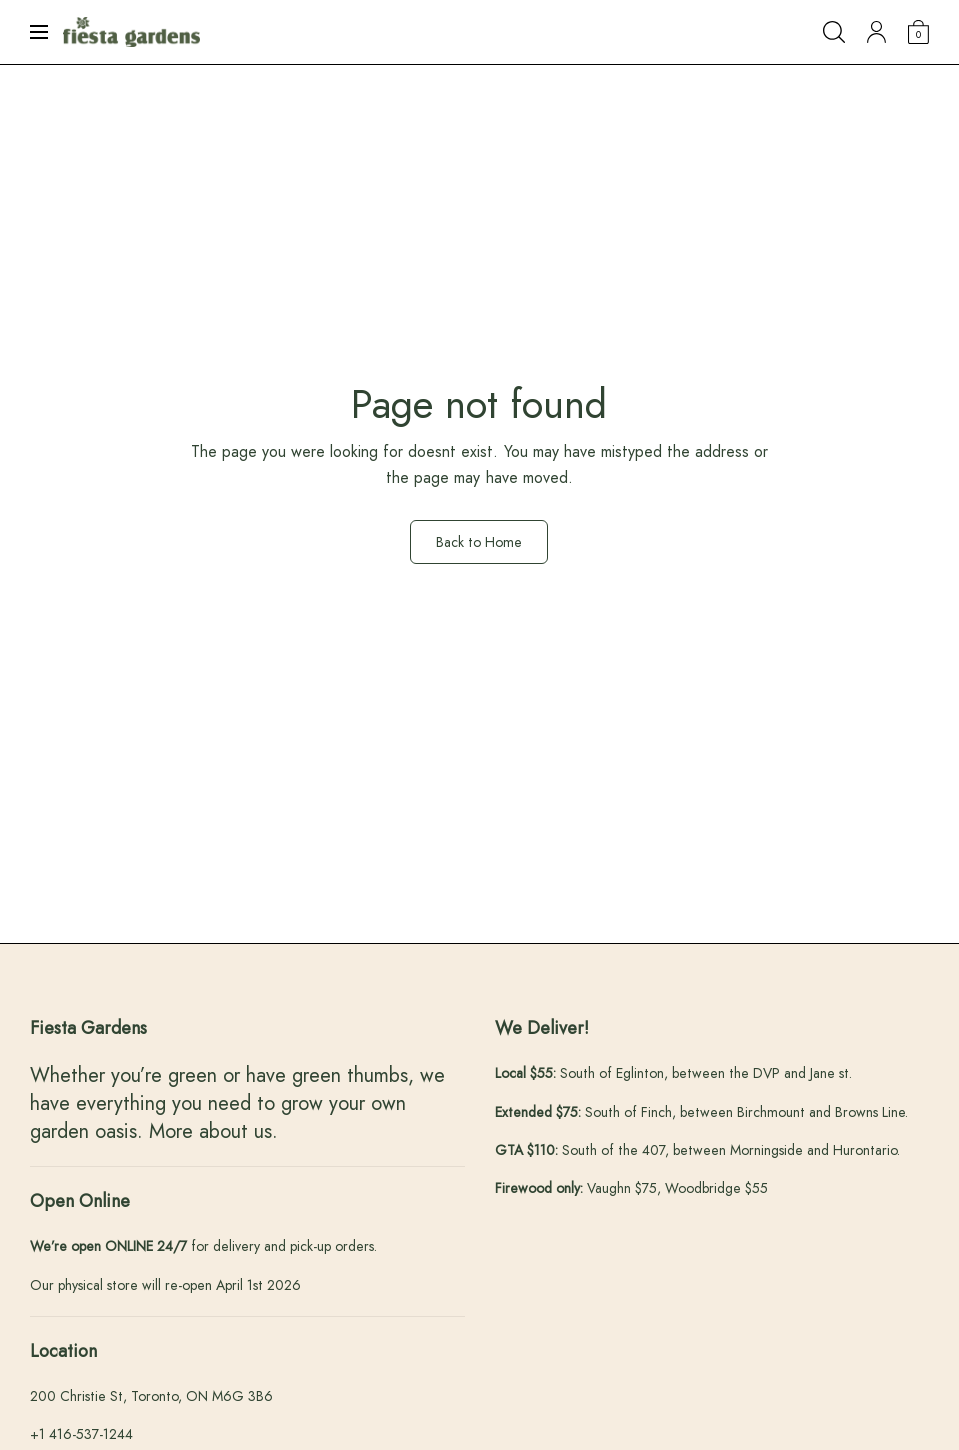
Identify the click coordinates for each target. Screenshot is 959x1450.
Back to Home (479, 542)
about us (235, 1131)
